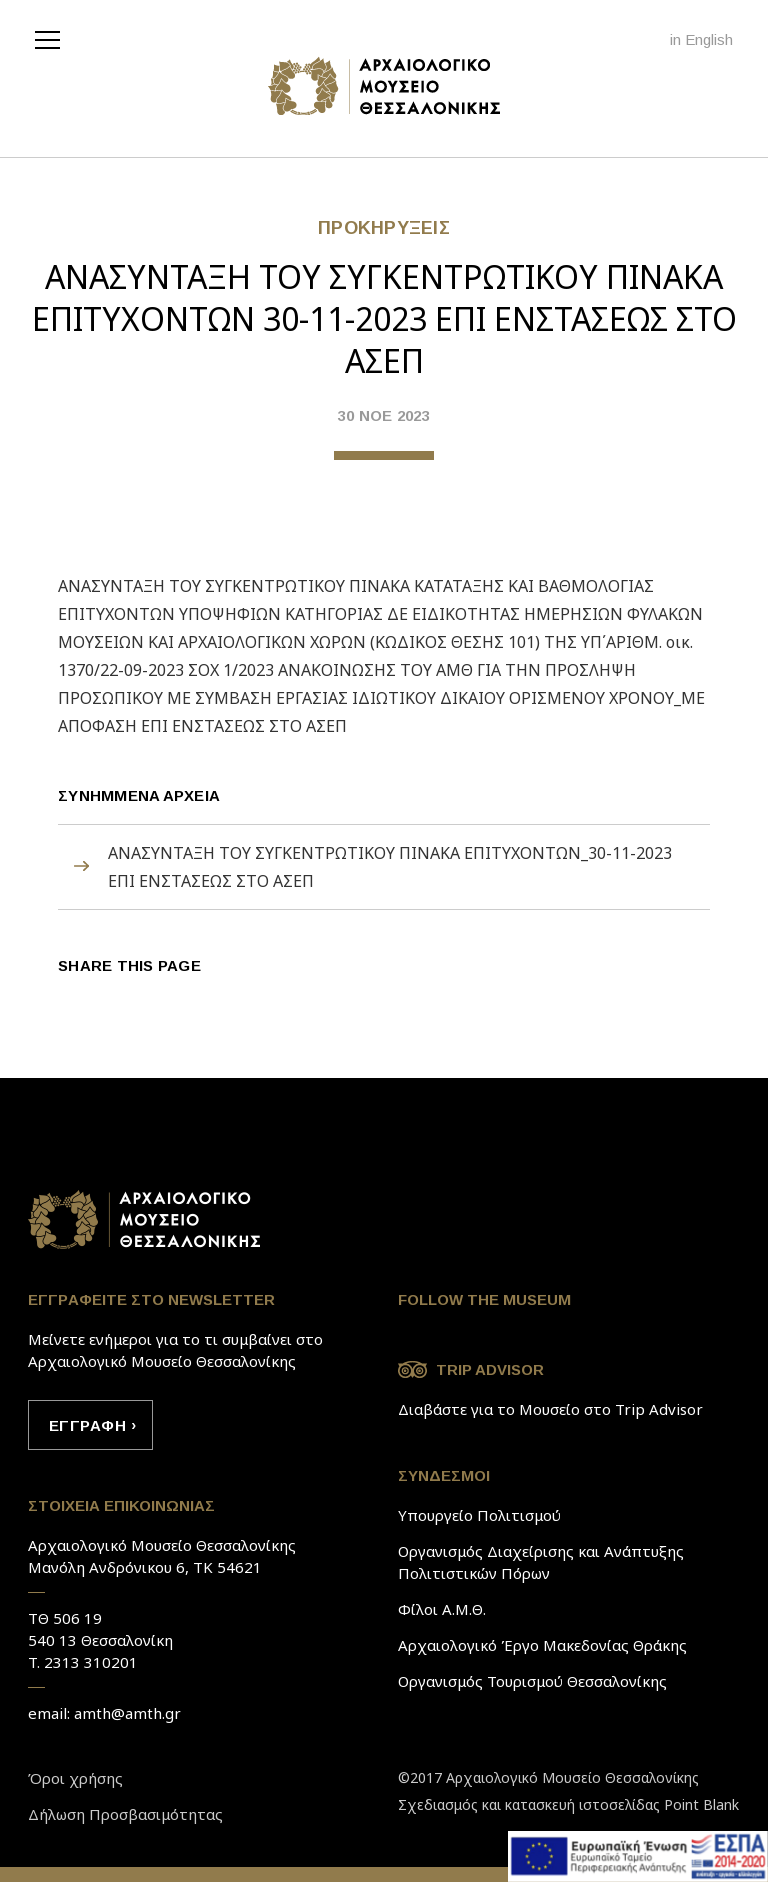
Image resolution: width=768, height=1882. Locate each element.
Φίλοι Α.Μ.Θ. (442, 1609)
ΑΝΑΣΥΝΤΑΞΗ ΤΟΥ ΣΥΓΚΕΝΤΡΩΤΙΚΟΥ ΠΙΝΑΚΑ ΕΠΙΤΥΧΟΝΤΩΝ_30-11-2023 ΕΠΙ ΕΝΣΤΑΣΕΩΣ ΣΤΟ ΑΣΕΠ (390, 867)
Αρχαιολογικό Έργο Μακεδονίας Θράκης (542, 1645)
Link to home (145, 1220)
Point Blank (701, 1804)
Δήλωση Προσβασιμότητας (125, 1814)
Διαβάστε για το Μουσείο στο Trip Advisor (550, 1409)
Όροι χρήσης (75, 1778)
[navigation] (52, 38)
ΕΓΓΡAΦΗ (87, 1425)
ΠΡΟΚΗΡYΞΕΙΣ (384, 228)
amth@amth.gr (127, 1713)
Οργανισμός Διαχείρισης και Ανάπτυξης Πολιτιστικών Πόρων (541, 1562)
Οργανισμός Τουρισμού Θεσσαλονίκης (532, 1681)
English (709, 39)
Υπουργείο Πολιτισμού (479, 1515)
